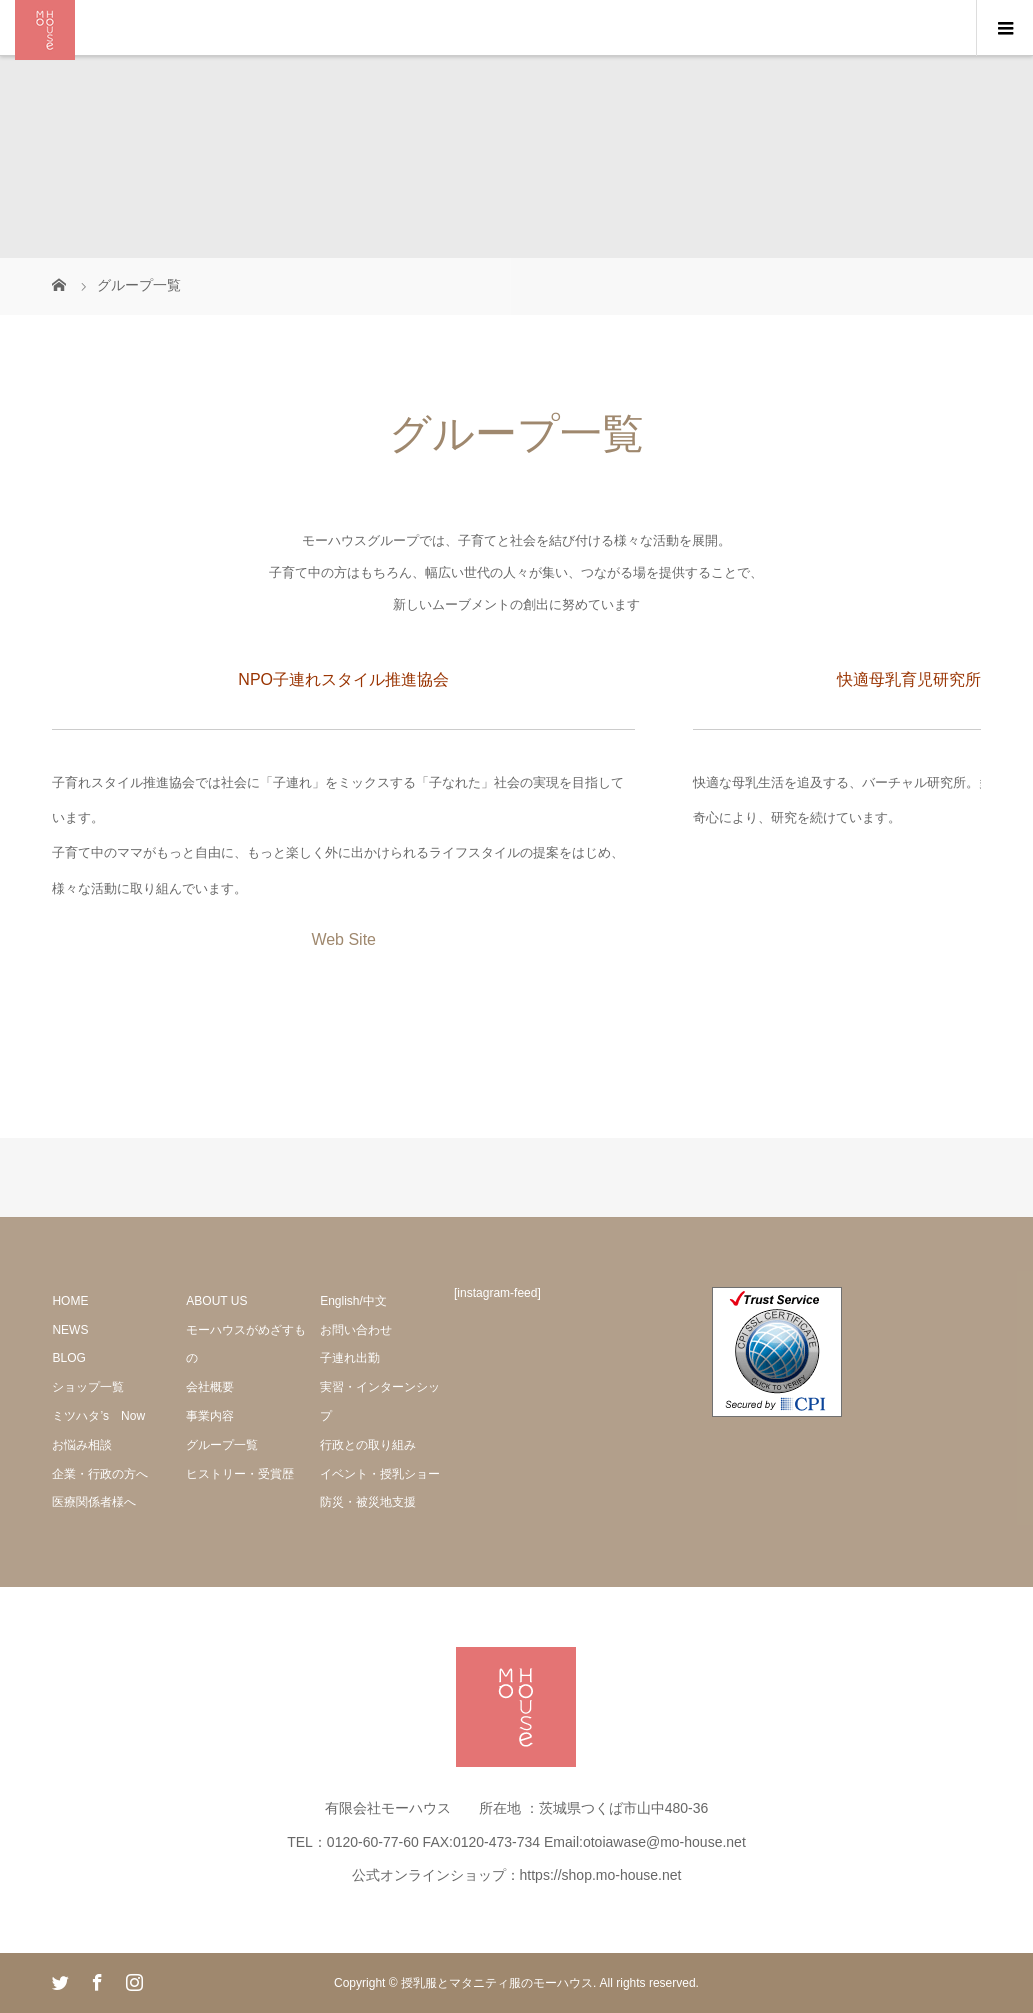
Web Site (343, 939)
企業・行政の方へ (100, 1474)
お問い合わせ (356, 1330)
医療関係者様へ (94, 1502)
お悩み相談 (82, 1445)
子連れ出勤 (350, 1358)
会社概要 (210, 1387)
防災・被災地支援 (368, 1502)
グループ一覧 (222, 1445)
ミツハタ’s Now (98, 1416)
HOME (70, 1301)
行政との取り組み (368, 1445)
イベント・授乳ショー (380, 1474)
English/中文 (353, 1301)
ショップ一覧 (88, 1387)
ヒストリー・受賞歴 (240, 1474)
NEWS (70, 1330)
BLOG (68, 1358)
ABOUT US (216, 1301)
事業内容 (210, 1416)
